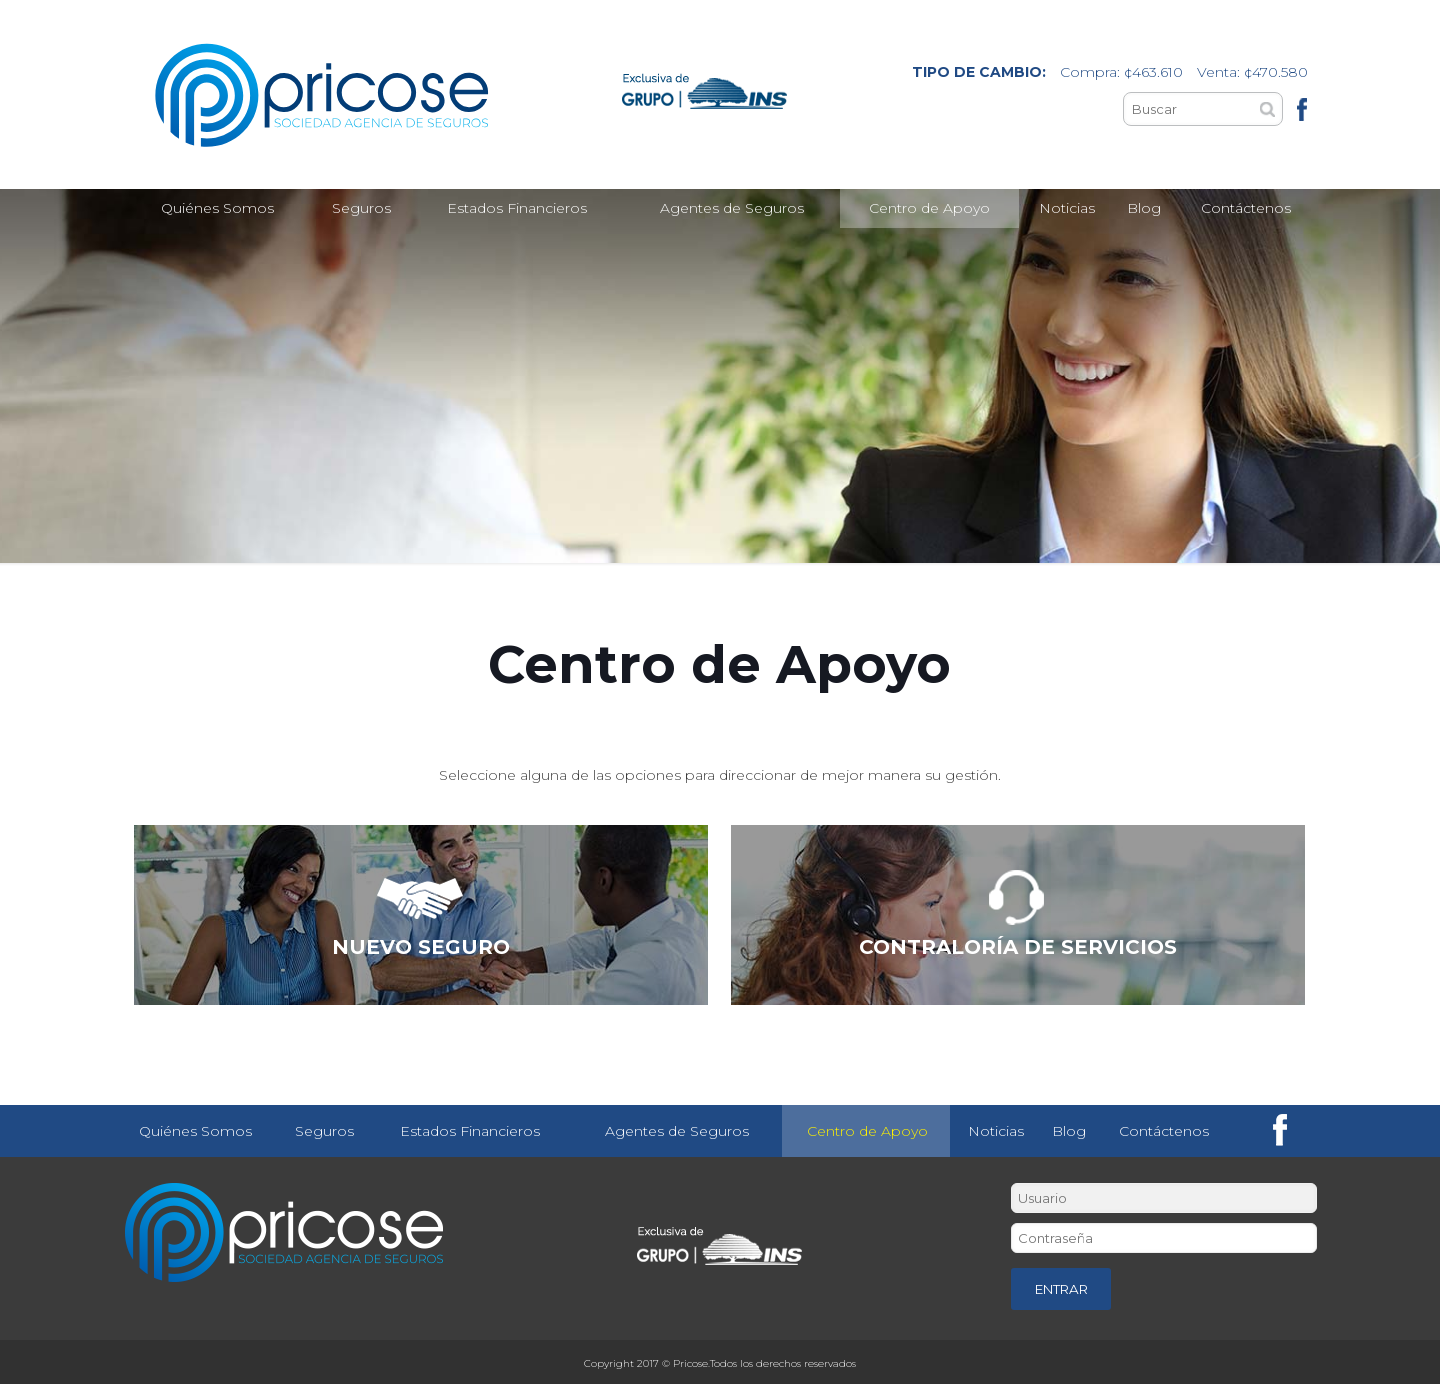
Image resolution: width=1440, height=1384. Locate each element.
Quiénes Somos (195, 1131)
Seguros (324, 1131)
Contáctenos (1164, 1131)
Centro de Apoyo (867, 1131)
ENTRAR (1061, 1289)
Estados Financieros (470, 1131)
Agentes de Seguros (677, 1131)
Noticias (996, 1131)
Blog (1069, 1131)
